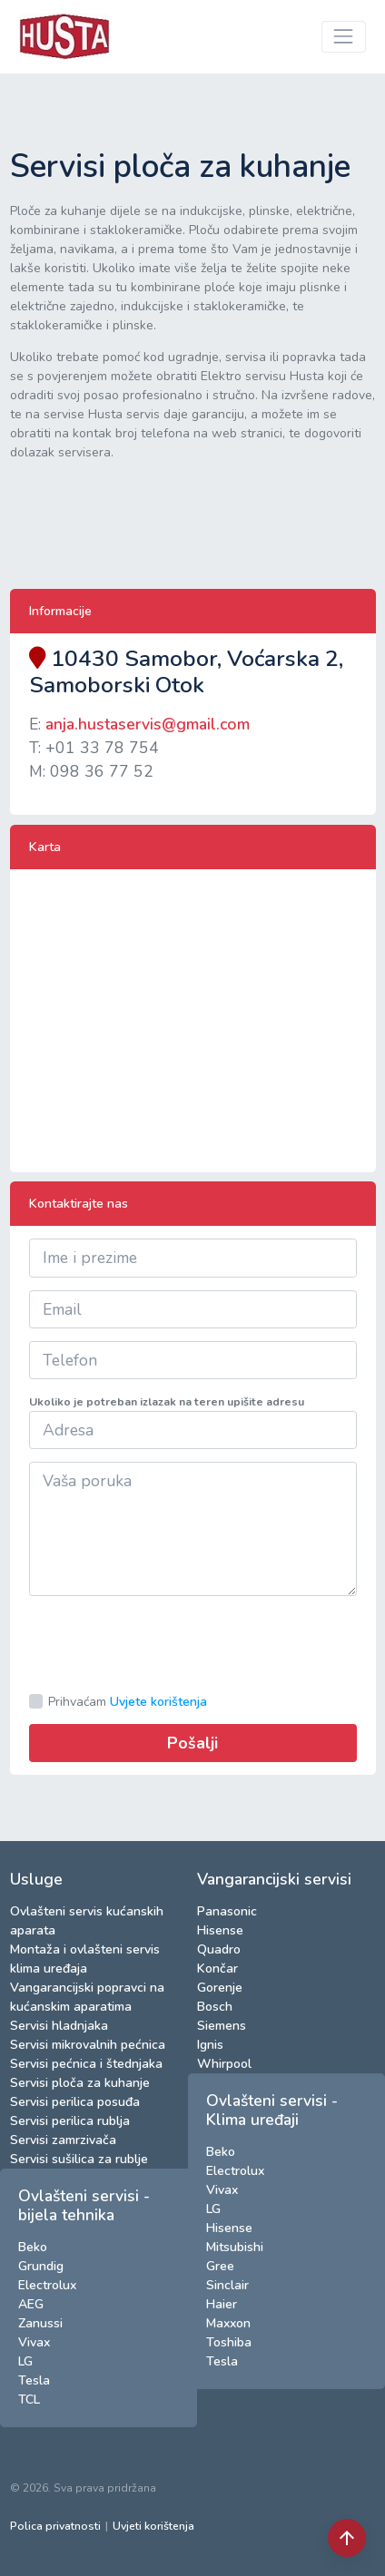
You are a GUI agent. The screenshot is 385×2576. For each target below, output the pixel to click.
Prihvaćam (127, 1701)
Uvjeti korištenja (153, 2526)
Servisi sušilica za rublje (79, 2159)
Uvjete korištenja (158, 1701)
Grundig (41, 2266)
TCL (29, 2399)
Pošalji (192, 1743)
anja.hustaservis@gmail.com (147, 724)
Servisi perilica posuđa (75, 2102)
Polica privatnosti (55, 2526)
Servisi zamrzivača (63, 2140)
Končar (217, 1968)
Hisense (220, 1930)
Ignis (210, 2044)
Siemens (221, 2025)
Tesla (34, 2380)
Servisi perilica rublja (70, 2121)
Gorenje (219, 1987)
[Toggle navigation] (343, 37)
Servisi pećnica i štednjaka (86, 2063)
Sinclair (227, 2285)
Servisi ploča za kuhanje (80, 2082)
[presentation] (167, 1644)
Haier (221, 2304)
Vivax (34, 2342)
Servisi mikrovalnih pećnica (87, 2044)
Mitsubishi (234, 2247)
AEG (31, 2304)
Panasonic (227, 1911)
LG (25, 2361)
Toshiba (229, 2342)
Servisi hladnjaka (59, 2025)
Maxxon (228, 2323)
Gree (220, 2266)
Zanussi (40, 2323)
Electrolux (47, 2285)
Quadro (219, 1949)
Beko (32, 2247)
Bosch (214, 2006)
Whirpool (224, 2063)
